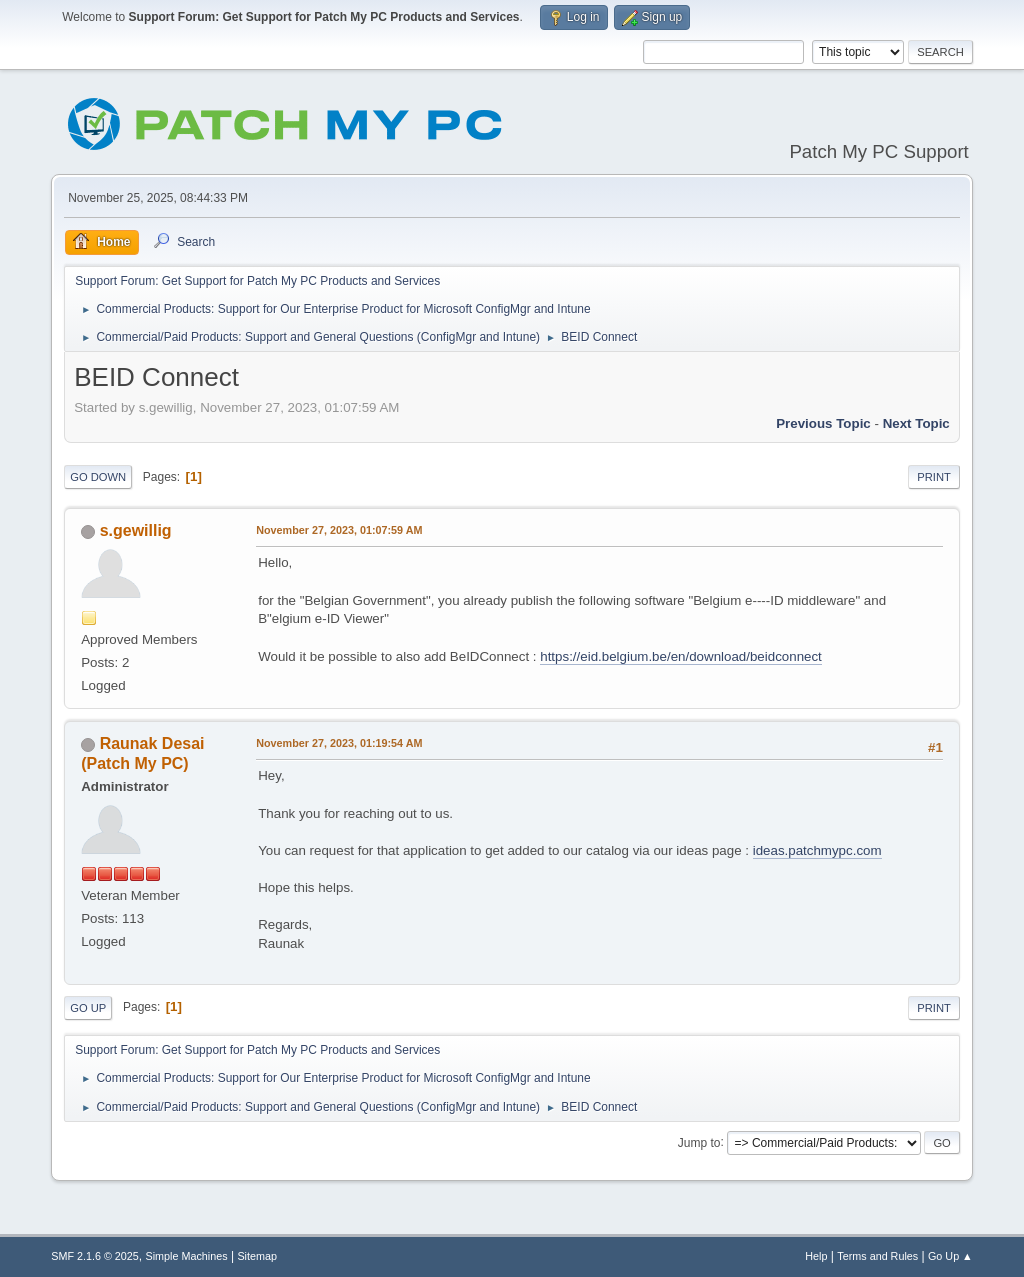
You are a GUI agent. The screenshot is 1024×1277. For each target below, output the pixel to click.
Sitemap (257, 1256)
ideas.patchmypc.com (817, 850)
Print (934, 477)
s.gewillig (136, 530)
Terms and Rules (877, 1256)
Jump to (699, 1142)
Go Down (98, 477)
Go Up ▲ (950, 1256)
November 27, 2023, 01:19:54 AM (339, 743)
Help (816, 1256)
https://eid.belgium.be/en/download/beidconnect (681, 656)
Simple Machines (187, 1256)
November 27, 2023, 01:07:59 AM (339, 530)
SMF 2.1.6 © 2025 (95, 1256)
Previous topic (823, 423)
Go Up (88, 1008)
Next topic (916, 423)
